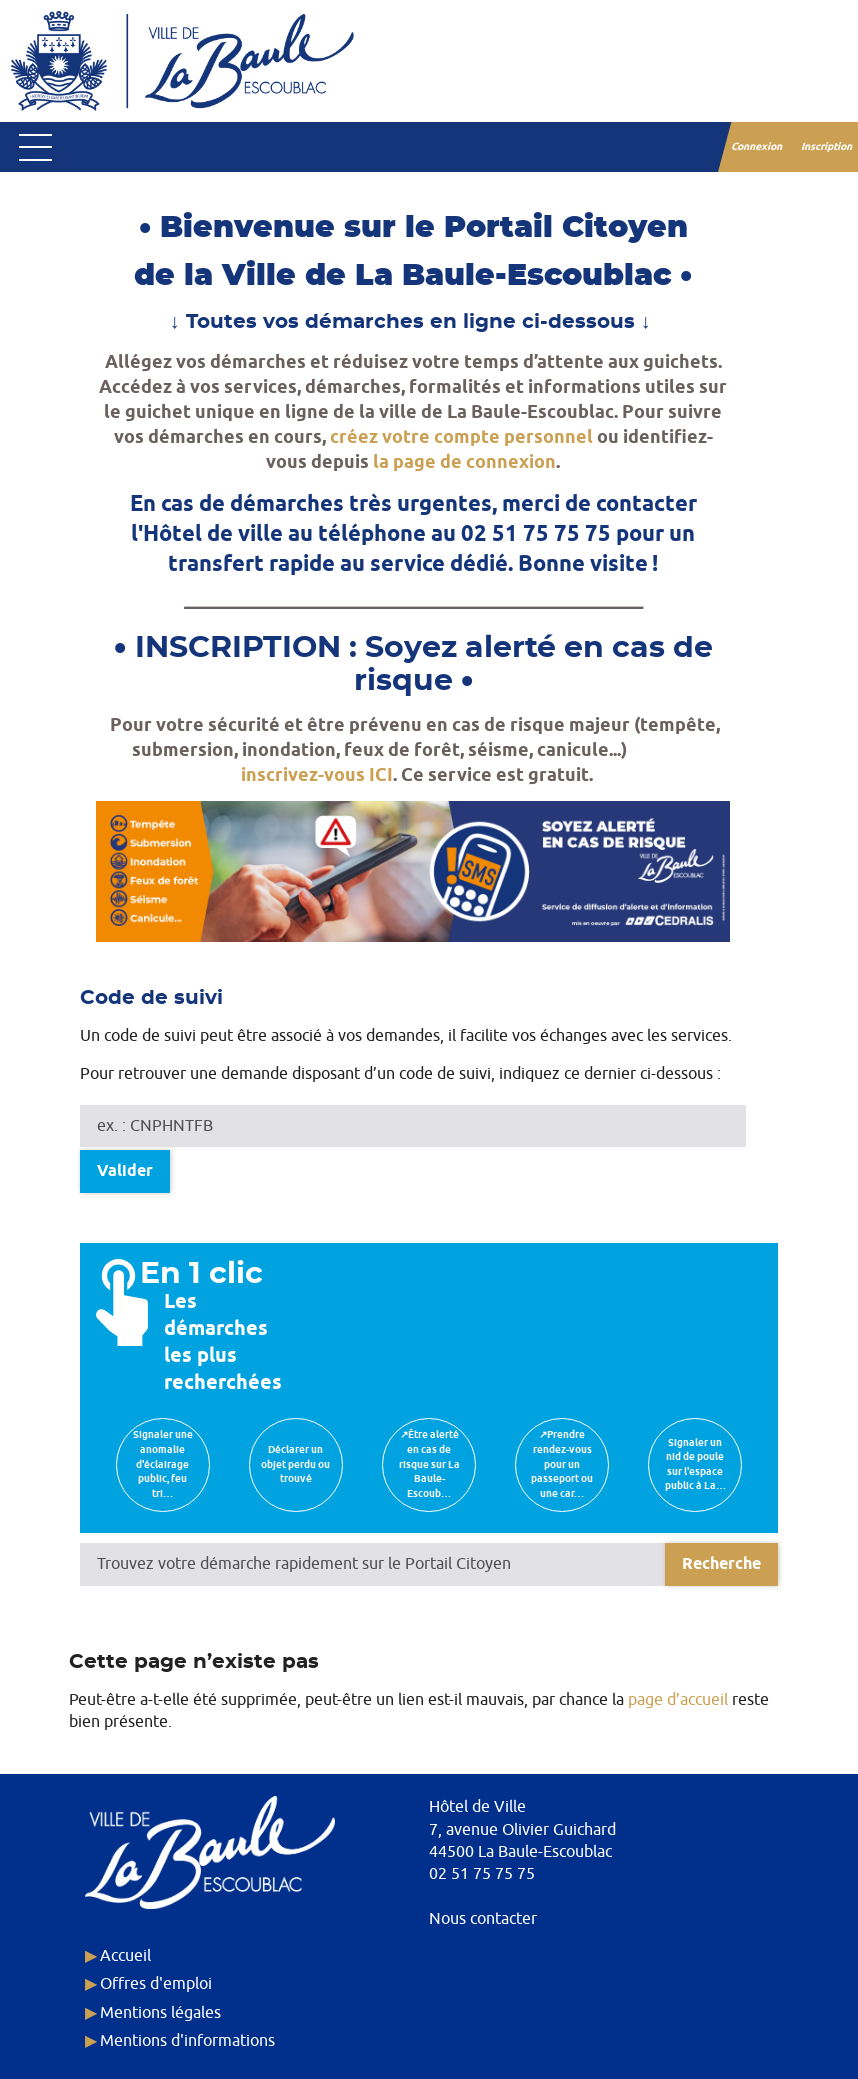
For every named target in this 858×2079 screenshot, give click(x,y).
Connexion (757, 147)
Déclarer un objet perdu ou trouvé (295, 1464)
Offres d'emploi (156, 1984)
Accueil (125, 1956)
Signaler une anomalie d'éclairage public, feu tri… (163, 1464)
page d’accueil (678, 1700)
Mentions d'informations (187, 2041)
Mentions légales (160, 2013)
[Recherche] (721, 1564)
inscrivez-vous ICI (317, 775)
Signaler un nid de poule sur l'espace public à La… (695, 1465)
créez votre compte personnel (461, 437)
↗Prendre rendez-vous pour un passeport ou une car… (562, 1464)
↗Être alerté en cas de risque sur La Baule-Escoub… (429, 1464)
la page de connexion (464, 462)
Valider (125, 1171)
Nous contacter (483, 1919)
